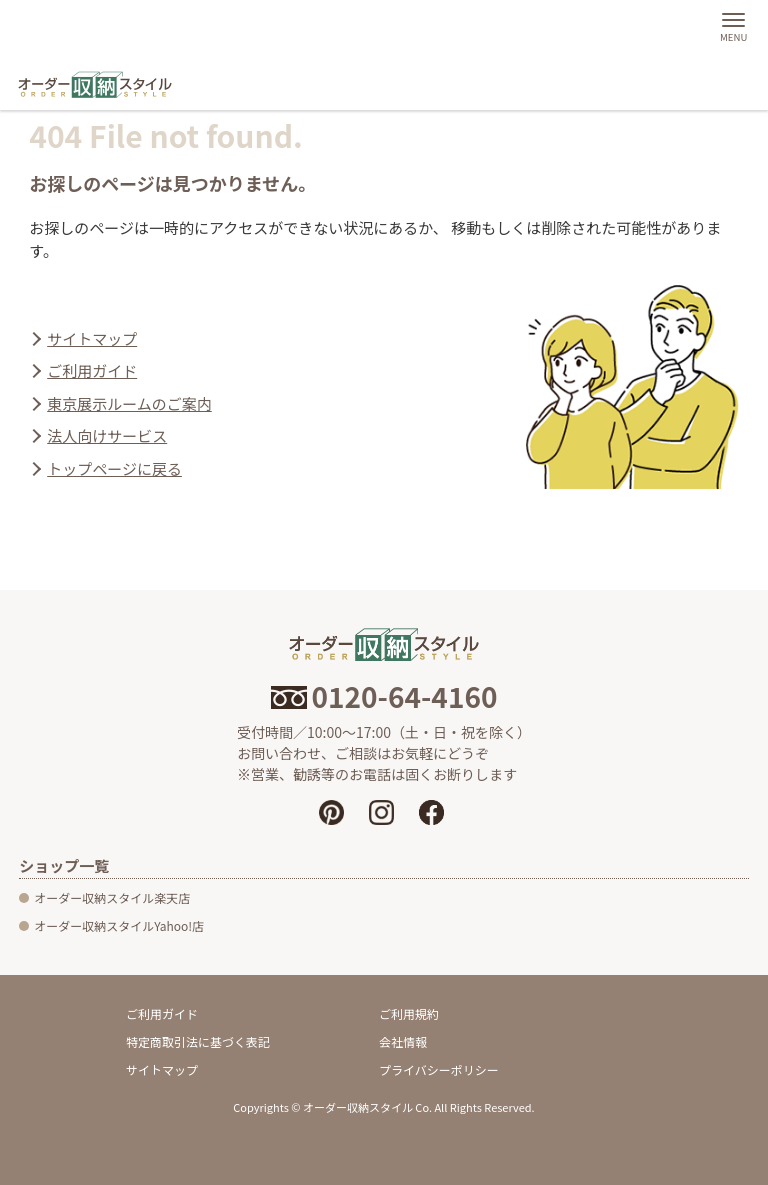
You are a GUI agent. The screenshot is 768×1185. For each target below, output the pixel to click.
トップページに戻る (114, 468)
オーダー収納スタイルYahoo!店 (119, 925)
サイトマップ (92, 338)
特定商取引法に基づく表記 (198, 1041)
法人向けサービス (107, 435)
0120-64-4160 (384, 696)
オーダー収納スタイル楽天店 (112, 897)
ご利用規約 (409, 1013)
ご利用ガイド (92, 370)
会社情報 (403, 1041)
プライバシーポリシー (439, 1069)
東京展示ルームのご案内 (129, 403)
